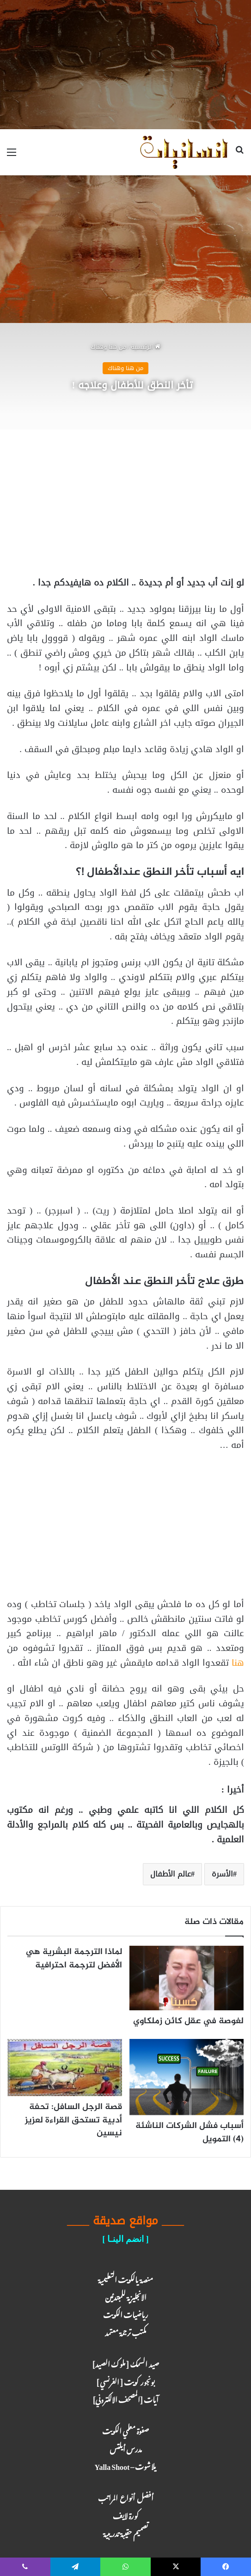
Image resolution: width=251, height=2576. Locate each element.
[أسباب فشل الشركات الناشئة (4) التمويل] (186, 2077)
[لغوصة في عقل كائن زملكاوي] (186, 1978)
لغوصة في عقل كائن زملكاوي (188, 2021)
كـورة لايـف (126, 2514)
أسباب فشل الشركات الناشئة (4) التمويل (189, 2132)
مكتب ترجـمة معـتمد (125, 2331)
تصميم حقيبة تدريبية (125, 2532)
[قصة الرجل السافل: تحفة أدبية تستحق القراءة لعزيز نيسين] (64, 2067)
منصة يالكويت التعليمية (125, 2278)
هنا (238, 1663)
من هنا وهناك (108, 347)
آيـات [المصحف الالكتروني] (125, 2398)
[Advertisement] (125, 64)
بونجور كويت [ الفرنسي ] (125, 2381)
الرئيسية (145, 347)
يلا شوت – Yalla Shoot (126, 2465)
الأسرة (222, 1874)
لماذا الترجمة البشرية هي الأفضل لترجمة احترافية (74, 1958)
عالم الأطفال (170, 1874)
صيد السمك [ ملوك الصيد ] (125, 2363)
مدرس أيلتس (126, 2447)
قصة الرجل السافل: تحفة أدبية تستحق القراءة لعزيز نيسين (73, 2120)
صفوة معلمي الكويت (125, 2430)
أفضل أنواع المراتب (125, 2496)
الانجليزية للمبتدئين (126, 2296)
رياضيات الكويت (125, 2313)
